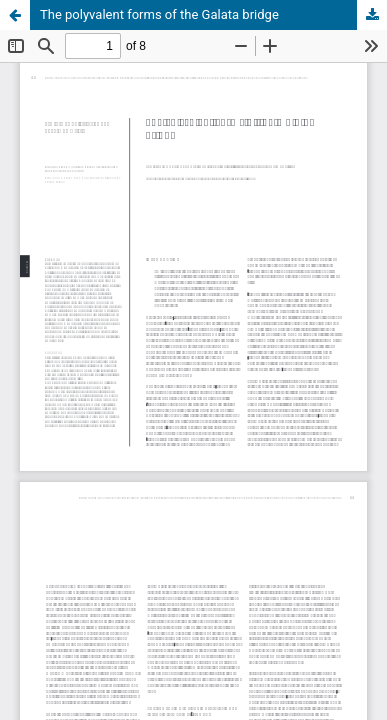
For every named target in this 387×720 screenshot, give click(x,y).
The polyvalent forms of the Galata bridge (159, 14)
